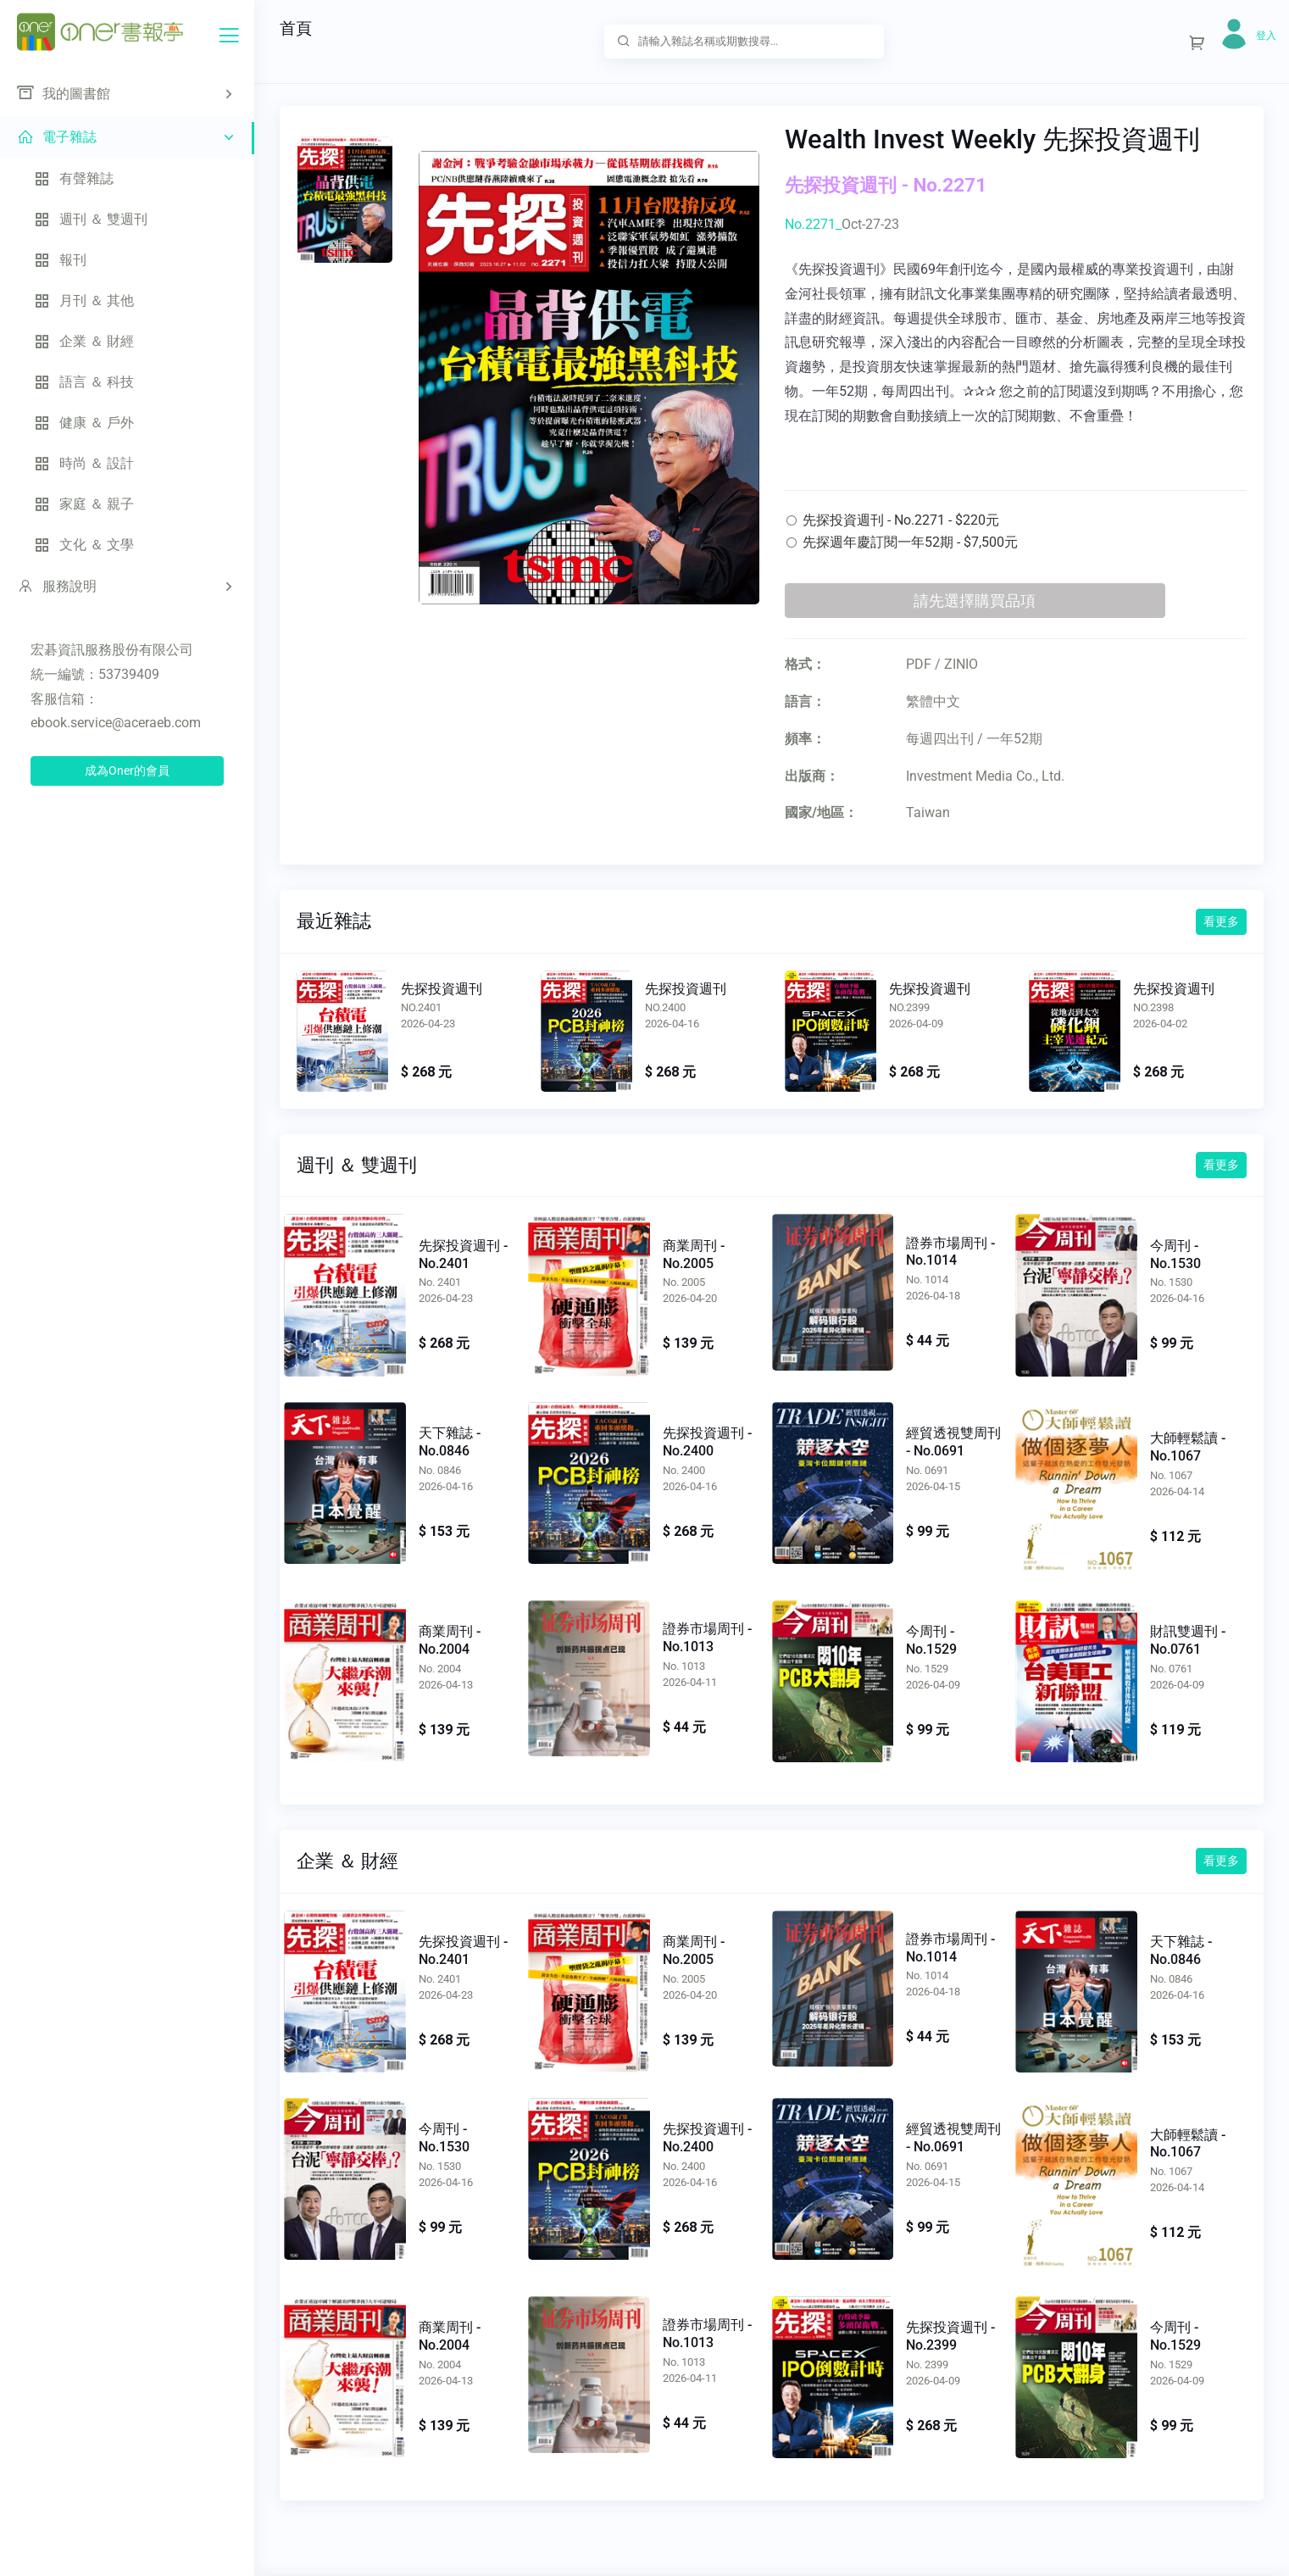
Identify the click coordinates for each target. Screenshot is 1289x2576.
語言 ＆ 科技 (84, 382)
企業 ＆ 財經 (84, 341)
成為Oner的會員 (127, 770)
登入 (1266, 36)
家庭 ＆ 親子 (84, 504)
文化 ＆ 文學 (84, 545)
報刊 (60, 260)
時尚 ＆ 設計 (84, 463)
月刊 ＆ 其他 (84, 300)
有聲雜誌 (74, 178)
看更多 (1221, 921)
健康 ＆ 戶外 (84, 422)
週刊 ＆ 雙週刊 (90, 219)
